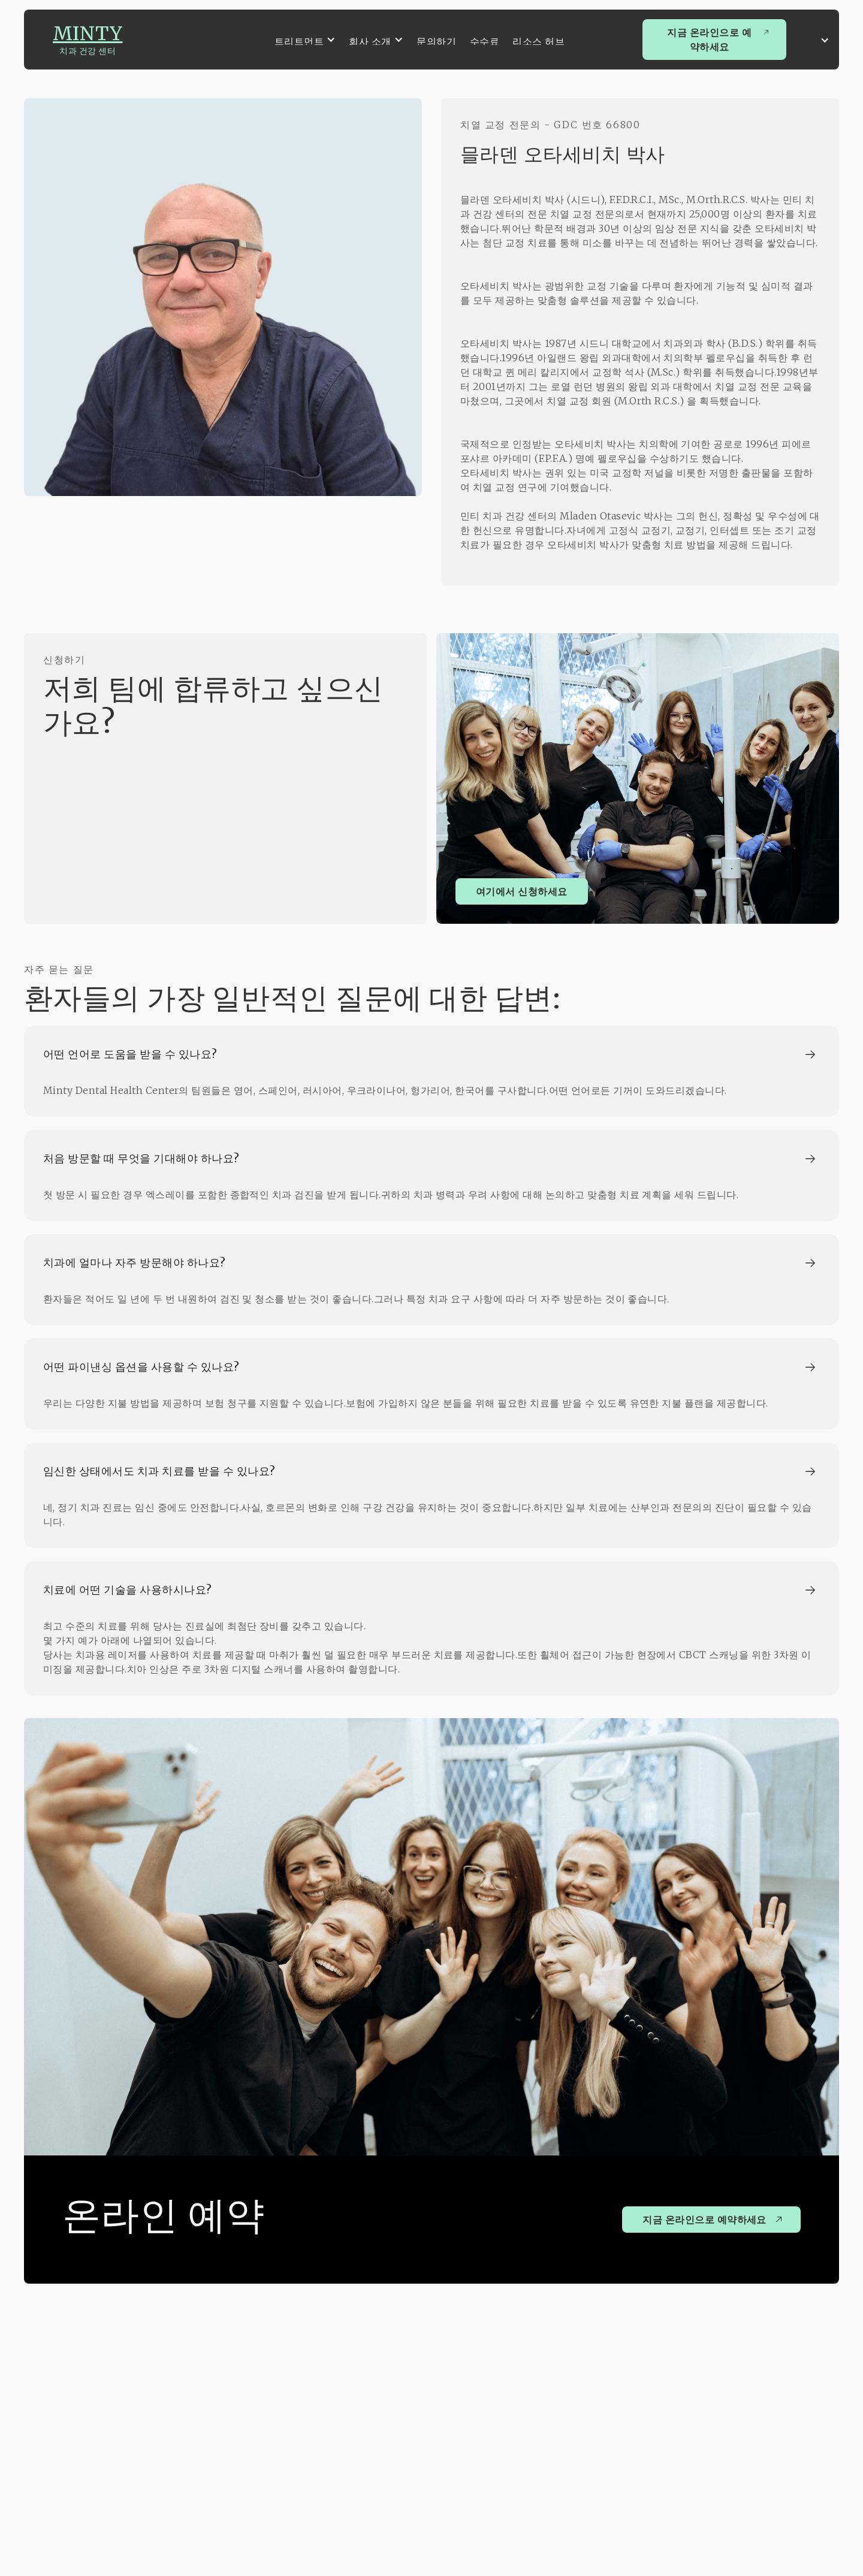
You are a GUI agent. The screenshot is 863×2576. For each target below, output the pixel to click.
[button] (305, 39)
